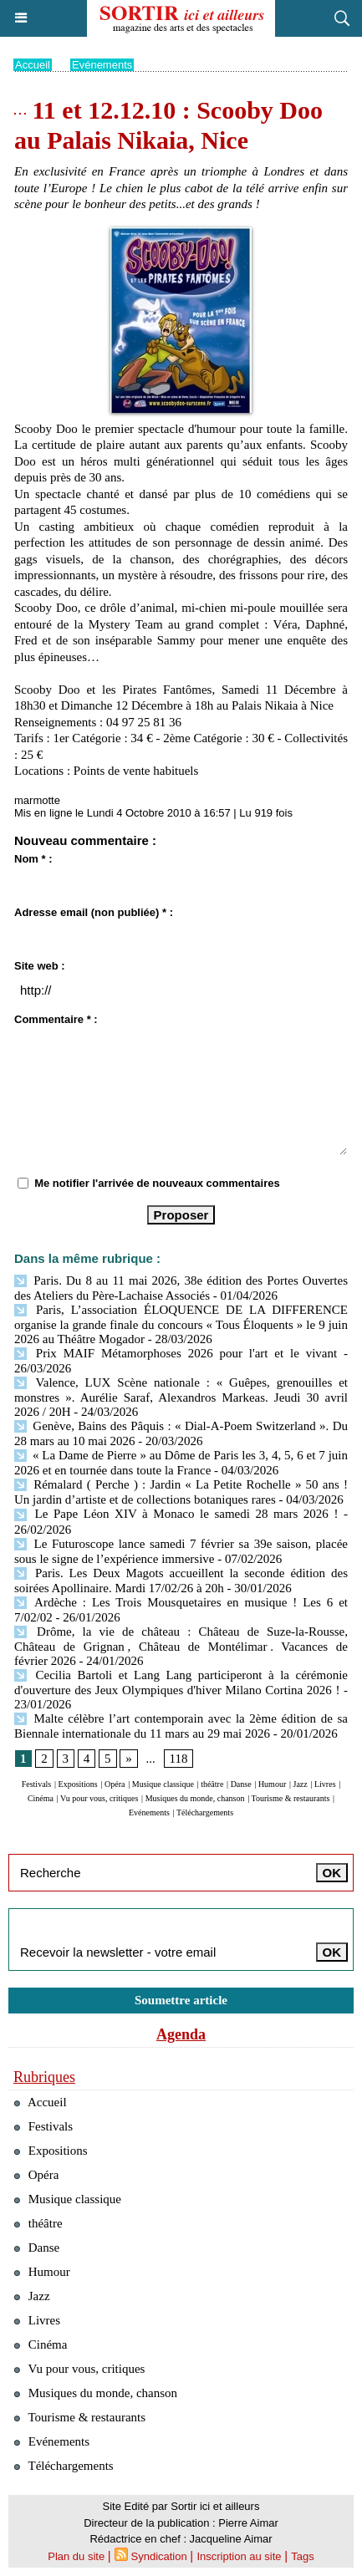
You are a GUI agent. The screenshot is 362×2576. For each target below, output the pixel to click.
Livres (325, 1784)
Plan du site (76, 2556)
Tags (302, 2556)
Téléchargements (204, 1812)
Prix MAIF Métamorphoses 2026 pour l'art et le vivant (175, 1353)
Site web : (39, 966)
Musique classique (163, 1784)
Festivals (37, 1784)
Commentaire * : (56, 1019)
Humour (272, 1784)
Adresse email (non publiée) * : (93, 912)
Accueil (32, 65)
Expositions (78, 1784)
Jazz (300, 1784)
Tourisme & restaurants (291, 1798)
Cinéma (41, 1798)
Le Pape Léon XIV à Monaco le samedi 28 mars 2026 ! (176, 1513)
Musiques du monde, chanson (195, 1798)
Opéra (115, 1784)
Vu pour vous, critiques (99, 1798)
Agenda (181, 2034)
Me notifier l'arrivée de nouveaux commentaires (157, 1183)
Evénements (102, 65)
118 (179, 1758)
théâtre (212, 1784)
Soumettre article (181, 2000)
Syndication (159, 2556)
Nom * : (33, 859)
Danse (241, 1784)
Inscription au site (238, 2556)
